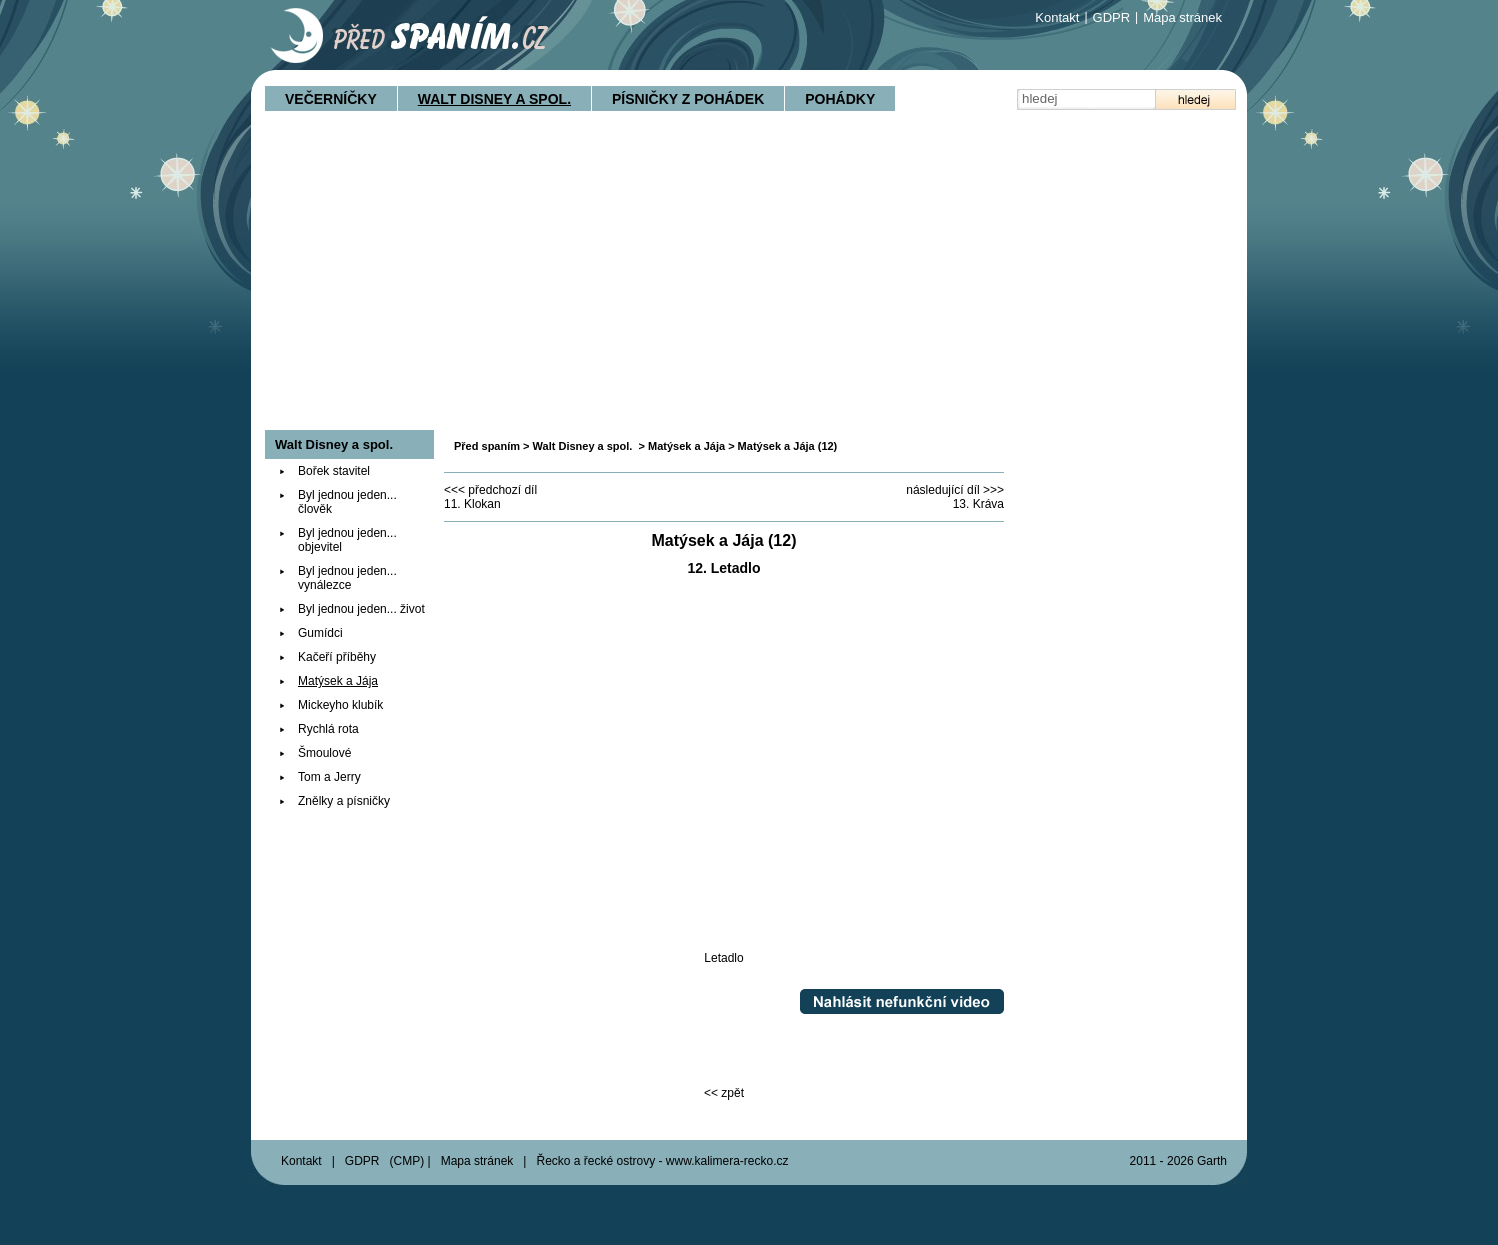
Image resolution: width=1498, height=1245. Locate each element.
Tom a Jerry (329, 777)
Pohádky (840, 99)
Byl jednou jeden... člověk (347, 502)
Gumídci (320, 633)
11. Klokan (472, 504)
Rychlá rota (328, 729)
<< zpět (724, 1093)
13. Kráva (978, 504)
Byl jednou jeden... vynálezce (347, 578)
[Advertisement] (749, 280)
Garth (1212, 1161)
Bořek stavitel (334, 471)
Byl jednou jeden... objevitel (347, 540)
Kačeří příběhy (337, 657)
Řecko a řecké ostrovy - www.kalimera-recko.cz (662, 1161)
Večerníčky (331, 99)
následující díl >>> (955, 490)
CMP (407, 1161)
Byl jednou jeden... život (361, 609)
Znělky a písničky (344, 801)
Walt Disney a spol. (494, 99)
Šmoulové (324, 753)
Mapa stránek (1182, 17)
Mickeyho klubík (340, 705)
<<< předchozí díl (490, 490)
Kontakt (1057, 17)
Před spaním (487, 446)
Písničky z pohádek (688, 99)
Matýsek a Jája (686, 446)
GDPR (1112, 17)
